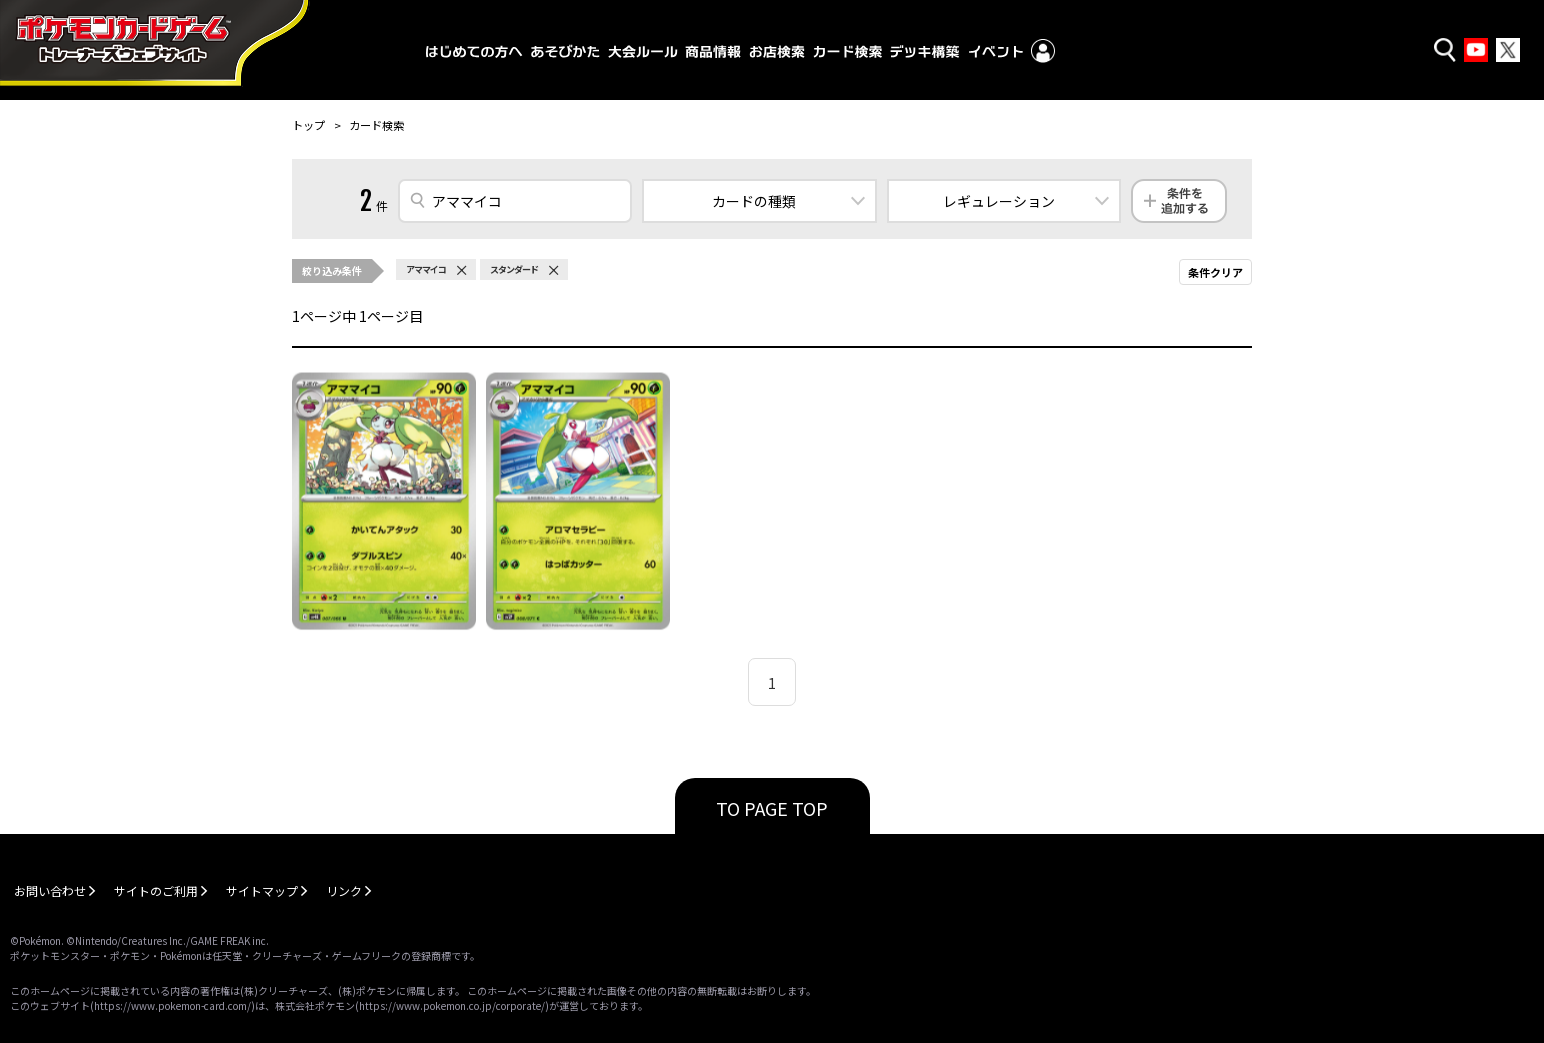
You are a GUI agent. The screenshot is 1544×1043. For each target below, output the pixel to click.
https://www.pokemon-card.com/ (172, 1005)
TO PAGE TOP (772, 808)
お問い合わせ (50, 890)
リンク (344, 890)
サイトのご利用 (156, 890)
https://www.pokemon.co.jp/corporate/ (452, 1005)
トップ (308, 125)
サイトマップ (262, 890)
